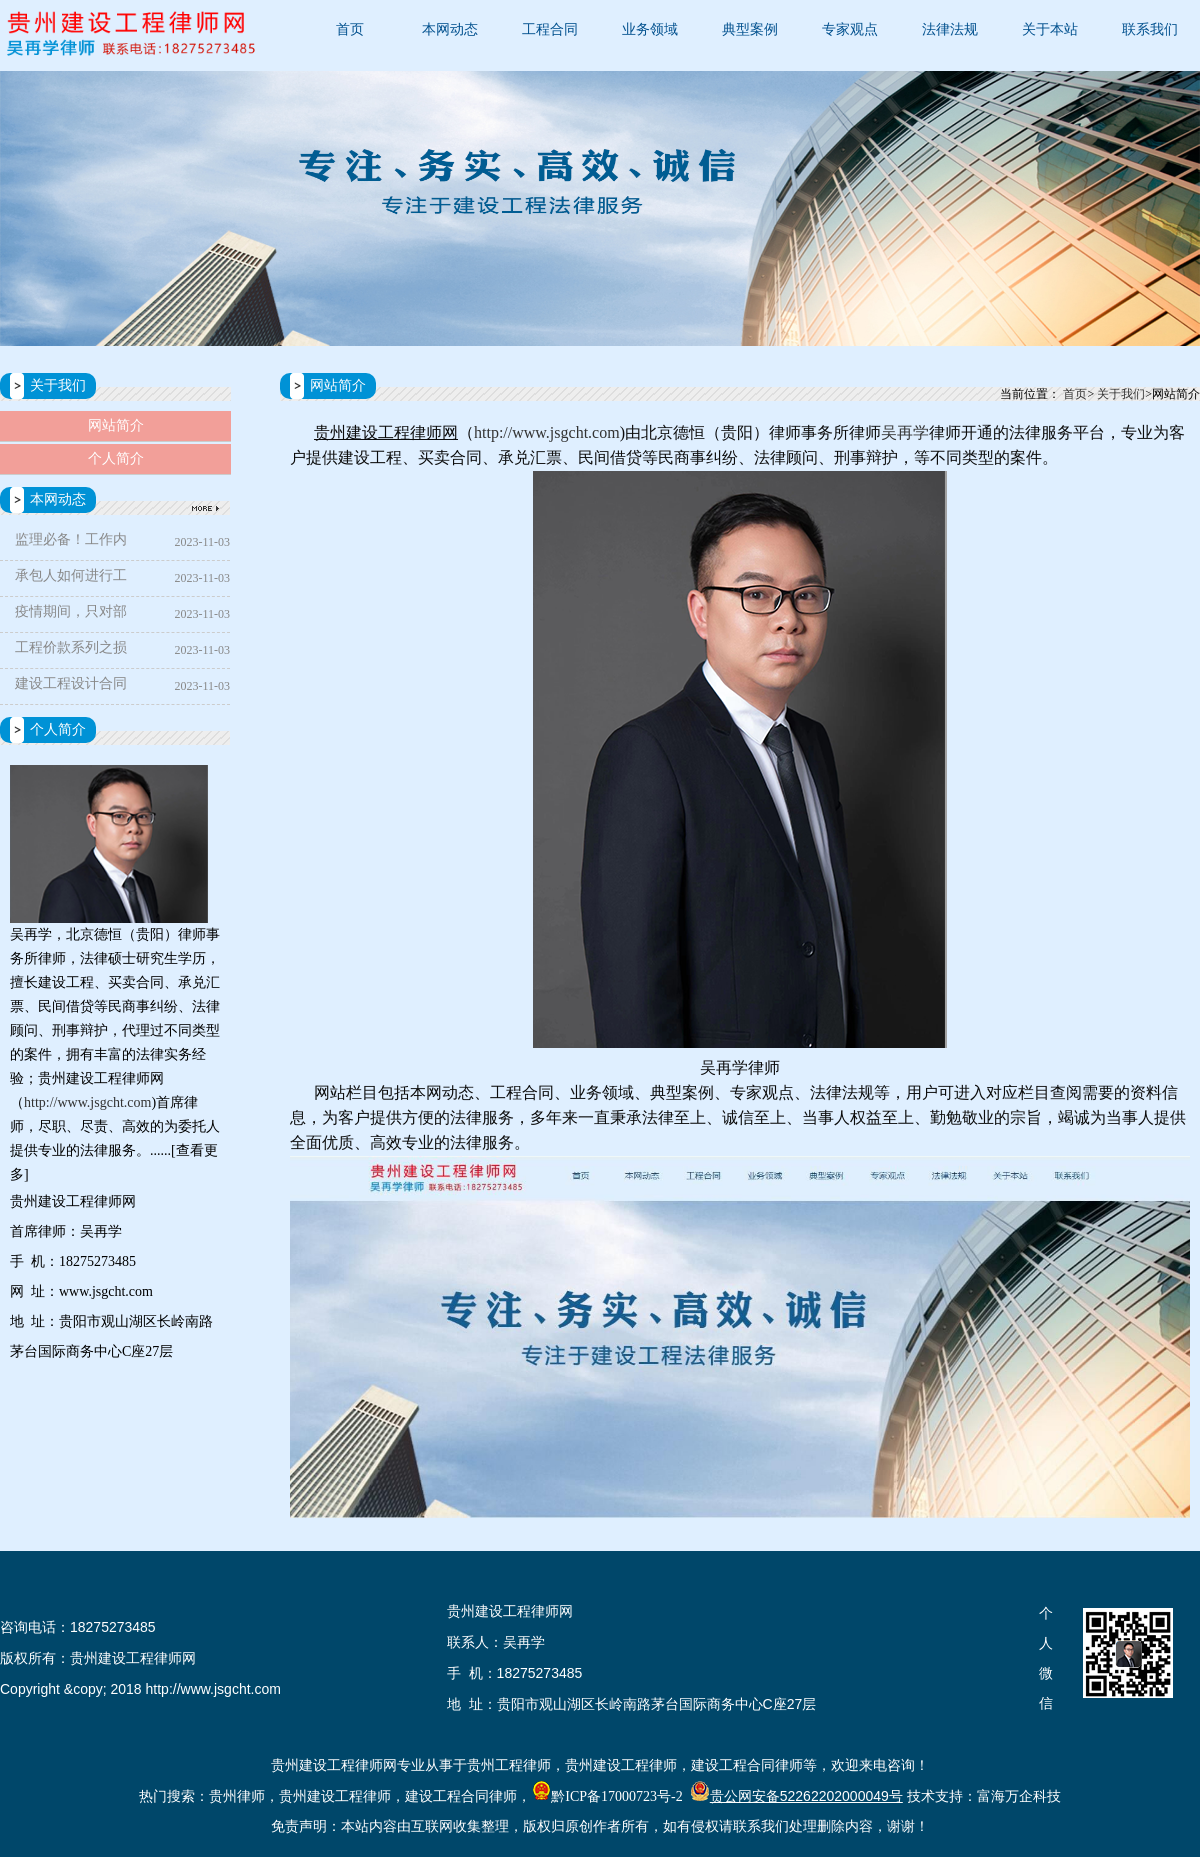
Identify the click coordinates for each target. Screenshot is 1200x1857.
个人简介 (116, 458)
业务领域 (650, 29)
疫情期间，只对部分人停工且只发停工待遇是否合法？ (71, 615)
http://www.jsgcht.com (87, 1102)
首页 (350, 29)
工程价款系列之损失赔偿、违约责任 (71, 651)
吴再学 (905, 432)
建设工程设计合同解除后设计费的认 (71, 687)
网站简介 (116, 425)
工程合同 (550, 29)
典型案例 (750, 29)
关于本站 (1050, 29)
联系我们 (1150, 29)
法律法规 (950, 29)
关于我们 (1121, 394)
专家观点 (850, 29)
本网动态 (450, 29)
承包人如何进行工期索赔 (71, 579)
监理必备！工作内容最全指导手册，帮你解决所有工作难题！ (71, 543)
